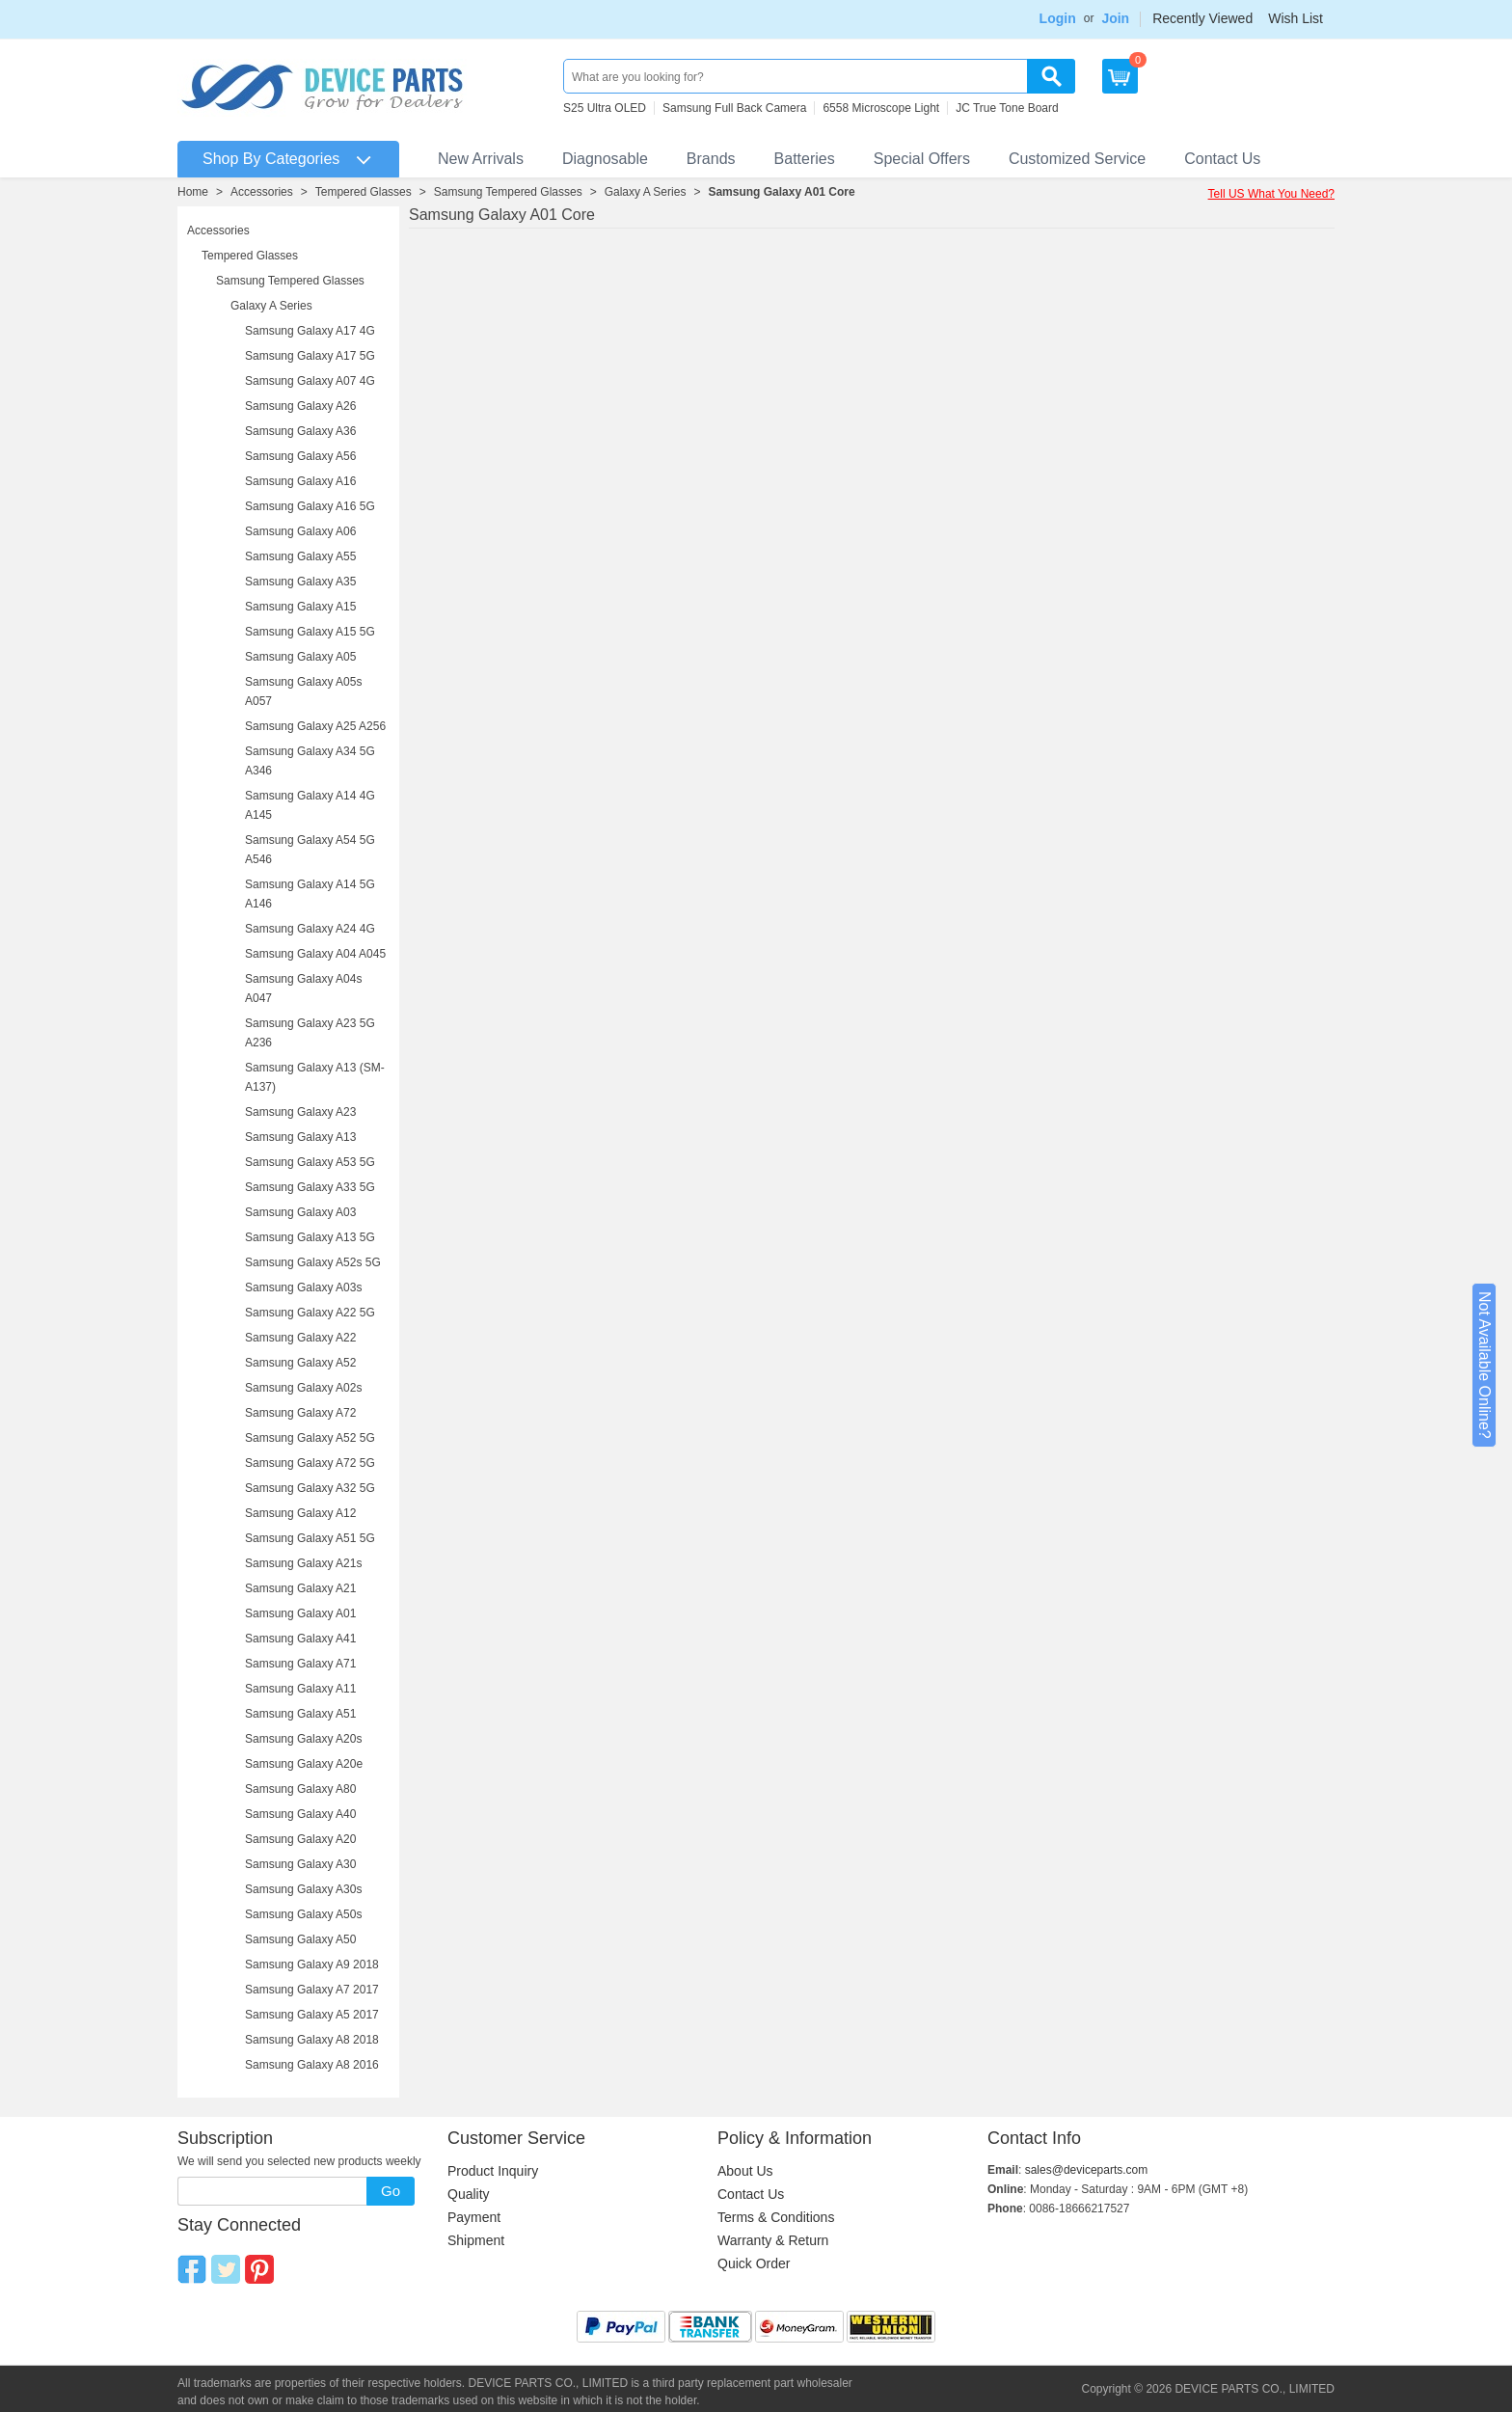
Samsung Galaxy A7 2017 (312, 1989)
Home (192, 192)
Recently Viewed (1202, 18)
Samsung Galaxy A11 (300, 1688)
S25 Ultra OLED (604, 108)
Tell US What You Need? (1271, 194)
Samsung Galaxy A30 (300, 1864)
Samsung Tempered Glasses (508, 192)
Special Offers (922, 158)
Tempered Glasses (363, 192)
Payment (473, 2217)
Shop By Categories (270, 158)
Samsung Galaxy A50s (303, 1914)
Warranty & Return (772, 2240)
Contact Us (1222, 158)
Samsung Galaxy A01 (300, 1613)
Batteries (804, 158)
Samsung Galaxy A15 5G (310, 631)
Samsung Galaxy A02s (303, 1388)
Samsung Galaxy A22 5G (310, 1312)
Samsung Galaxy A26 (300, 406)
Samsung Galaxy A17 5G (310, 356)
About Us (745, 2171)
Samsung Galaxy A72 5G (310, 1463)
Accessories (261, 192)
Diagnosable (605, 158)
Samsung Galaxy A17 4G (310, 331)
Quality (468, 2194)
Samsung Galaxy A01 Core (781, 192)
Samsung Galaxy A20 (300, 1839)
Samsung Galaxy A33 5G (310, 1187)
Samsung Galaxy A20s (303, 1739)
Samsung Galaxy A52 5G (310, 1438)
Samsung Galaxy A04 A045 (315, 954)
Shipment (475, 2240)
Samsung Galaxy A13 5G (310, 1237)
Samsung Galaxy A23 (300, 1112)
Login (1058, 18)
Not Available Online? (1484, 1365)
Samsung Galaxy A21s (303, 1563)
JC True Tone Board (1007, 108)
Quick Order (753, 2263)
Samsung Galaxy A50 (300, 1939)
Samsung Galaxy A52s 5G (313, 1262)
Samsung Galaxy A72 (300, 1413)
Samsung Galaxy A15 (300, 606)
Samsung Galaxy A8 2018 (312, 2039)
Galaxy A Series (646, 192)
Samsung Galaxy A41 (300, 1638)
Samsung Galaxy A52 (300, 1362)
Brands (711, 158)
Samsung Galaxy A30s (303, 1889)
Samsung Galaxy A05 (300, 657)
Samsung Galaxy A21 (300, 1588)
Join (1115, 18)
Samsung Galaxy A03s (303, 1287)
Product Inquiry (492, 2171)
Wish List (1295, 18)
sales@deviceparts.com (1086, 2170)
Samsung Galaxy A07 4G (310, 381)
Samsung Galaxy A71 (300, 1663)
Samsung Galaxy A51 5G (310, 1538)
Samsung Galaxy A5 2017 (312, 2014)
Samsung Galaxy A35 (300, 581)
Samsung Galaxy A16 (300, 481)
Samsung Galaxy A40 (300, 1814)
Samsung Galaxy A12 (300, 1513)
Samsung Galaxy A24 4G (310, 928)
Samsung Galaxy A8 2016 (312, 2065)
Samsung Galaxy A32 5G (310, 1488)
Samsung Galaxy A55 (300, 556)
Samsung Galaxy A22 (300, 1337)
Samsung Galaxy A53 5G (310, 1162)
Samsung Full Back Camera (734, 108)
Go (390, 2190)
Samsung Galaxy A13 (300, 1137)
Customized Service (1077, 158)
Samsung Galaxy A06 (300, 531)
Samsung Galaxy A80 (300, 1789)
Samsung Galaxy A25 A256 (315, 726)
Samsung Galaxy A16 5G (310, 506)
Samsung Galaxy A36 (300, 431)
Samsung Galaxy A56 (300, 456)
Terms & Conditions (775, 2217)
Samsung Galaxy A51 (300, 1714)
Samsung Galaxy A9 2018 (312, 1964)
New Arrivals (481, 158)
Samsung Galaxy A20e (304, 1764)
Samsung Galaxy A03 (300, 1212)
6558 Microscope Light (881, 108)
